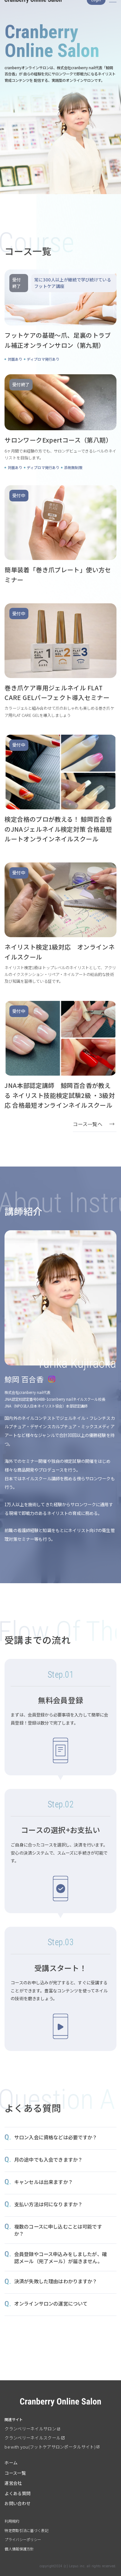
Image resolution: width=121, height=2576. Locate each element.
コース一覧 (15, 2473)
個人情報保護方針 (19, 2548)
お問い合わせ (17, 2503)
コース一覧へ (87, 1123)
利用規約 (12, 2521)
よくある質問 (17, 2493)
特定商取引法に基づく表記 (26, 2530)
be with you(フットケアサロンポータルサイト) (50, 2447)
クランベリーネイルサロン (30, 2429)
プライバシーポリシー (23, 2539)
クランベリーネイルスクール (32, 2438)
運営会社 (13, 2483)
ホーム (11, 2463)
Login (96, 9)
